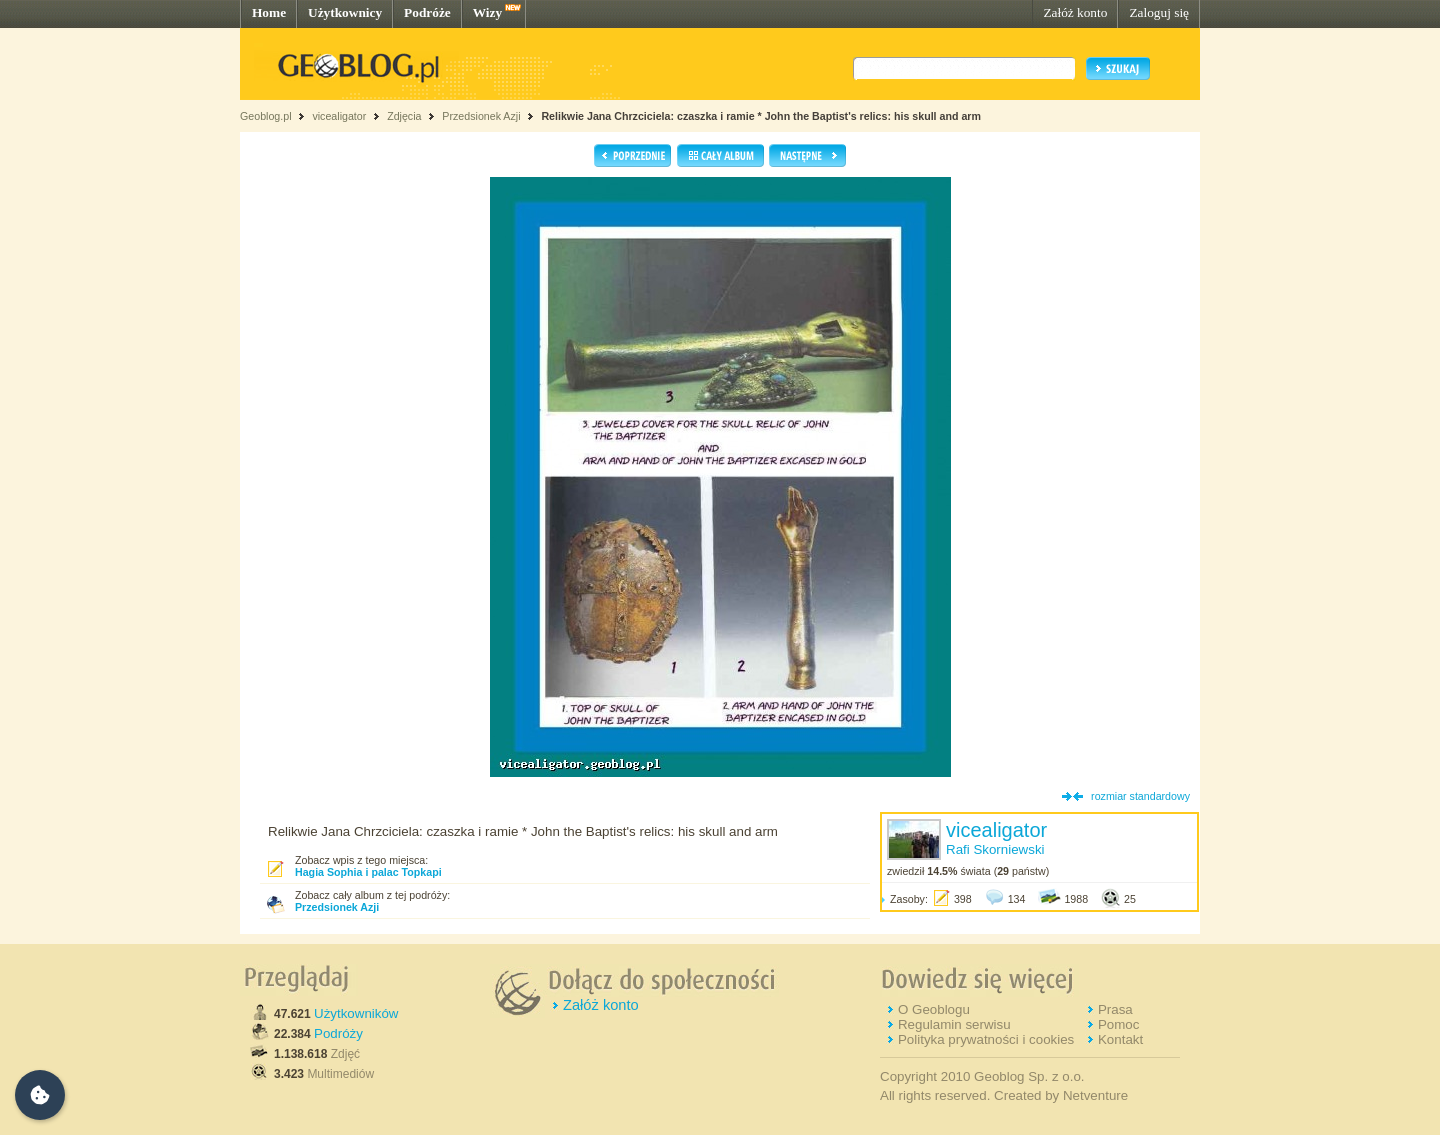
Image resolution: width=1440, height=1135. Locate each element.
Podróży (338, 1033)
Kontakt (1120, 1039)
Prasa (1115, 1009)
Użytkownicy (345, 12)
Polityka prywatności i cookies (986, 1039)
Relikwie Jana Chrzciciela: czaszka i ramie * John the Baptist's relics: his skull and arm (761, 116)
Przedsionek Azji (481, 116)
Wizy (487, 12)
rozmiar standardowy (1140, 796)
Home (269, 12)
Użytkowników (356, 1013)
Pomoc (1118, 1024)
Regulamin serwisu (954, 1024)
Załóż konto (1075, 12)
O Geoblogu (934, 1009)
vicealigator (339, 116)
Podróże (427, 12)
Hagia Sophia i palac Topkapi (368, 872)
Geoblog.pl (266, 116)
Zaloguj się (1159, 12)
